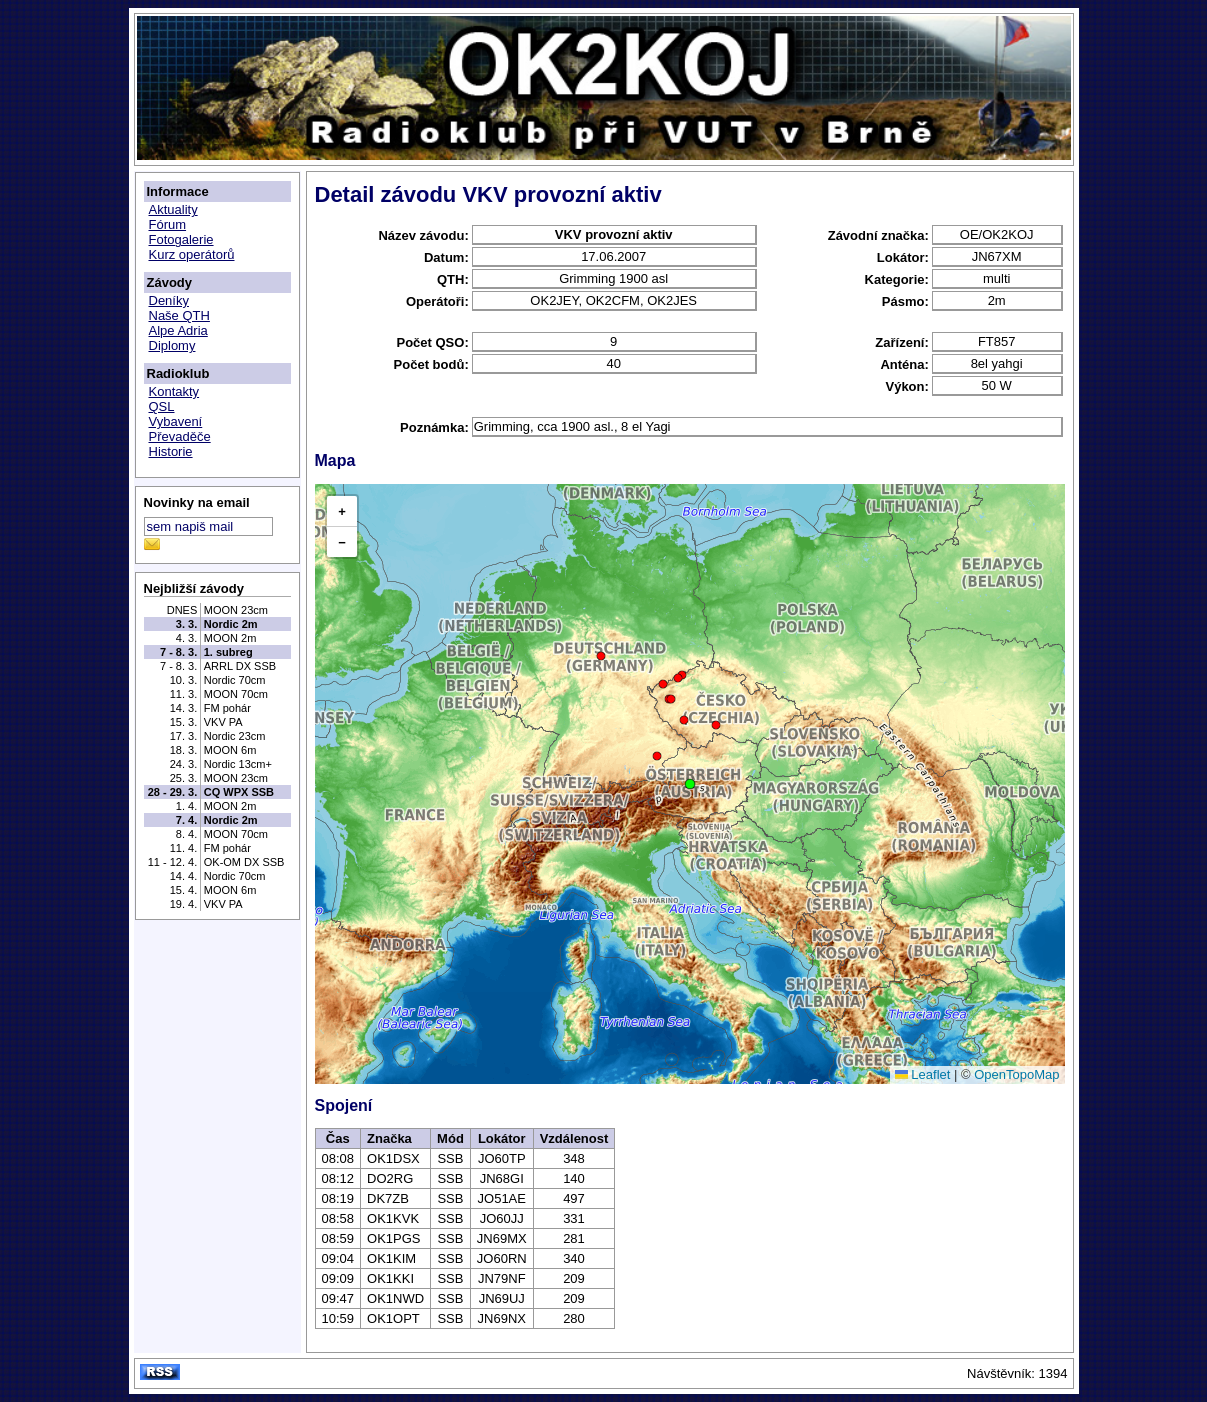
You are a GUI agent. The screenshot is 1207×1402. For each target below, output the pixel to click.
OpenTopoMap (1016, 1074)
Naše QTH (179, 315)
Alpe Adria (178, 330)
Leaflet (923, 1074)
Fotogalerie (181, 239)
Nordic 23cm (235, 736)
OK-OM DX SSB (244, 862)
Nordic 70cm (235, 680)
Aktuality (173, 209)
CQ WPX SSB (239, 792)
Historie (171, 451)
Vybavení (176, 421)
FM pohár (227, 708)
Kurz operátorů (192, 254)
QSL (162, 406)
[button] (690, 784)
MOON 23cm (236, 610)
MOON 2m (230, 638)
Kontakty (174, 391)
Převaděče (180, 436)
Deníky (169, 300)
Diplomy (172, 345)
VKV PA (223, 722)
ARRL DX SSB (240, 666)
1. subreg (228, 652)
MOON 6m (230, 750)
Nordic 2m (231, 624)
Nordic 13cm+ (238, 764)
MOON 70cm (236, 694)
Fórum (168, 224)
